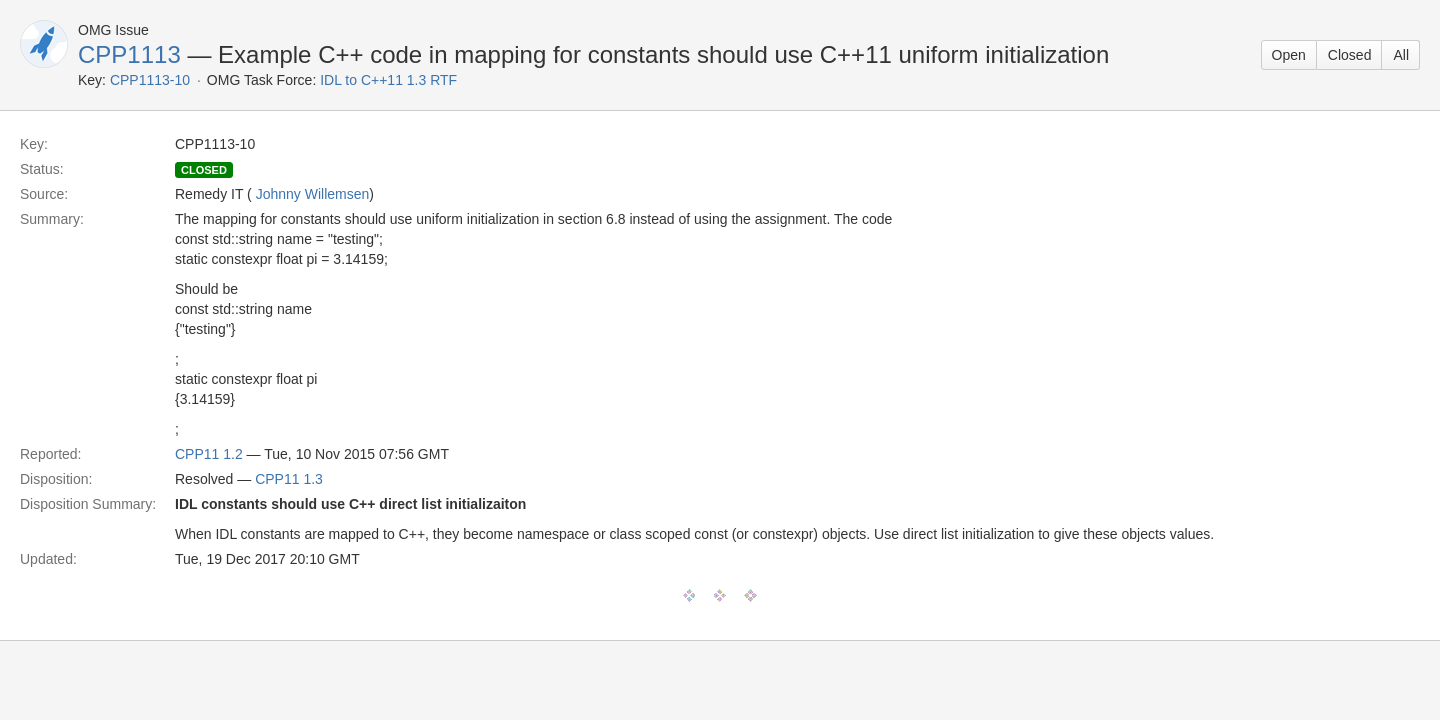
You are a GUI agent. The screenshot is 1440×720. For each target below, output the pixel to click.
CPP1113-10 (150, 80)
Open (1289, 55)
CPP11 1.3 (289, 479)
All (1401, 55)
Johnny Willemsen (313, 194)
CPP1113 (129, 54)
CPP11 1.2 (209, 454)
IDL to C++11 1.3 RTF (388, 80)
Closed (1350, 55)
